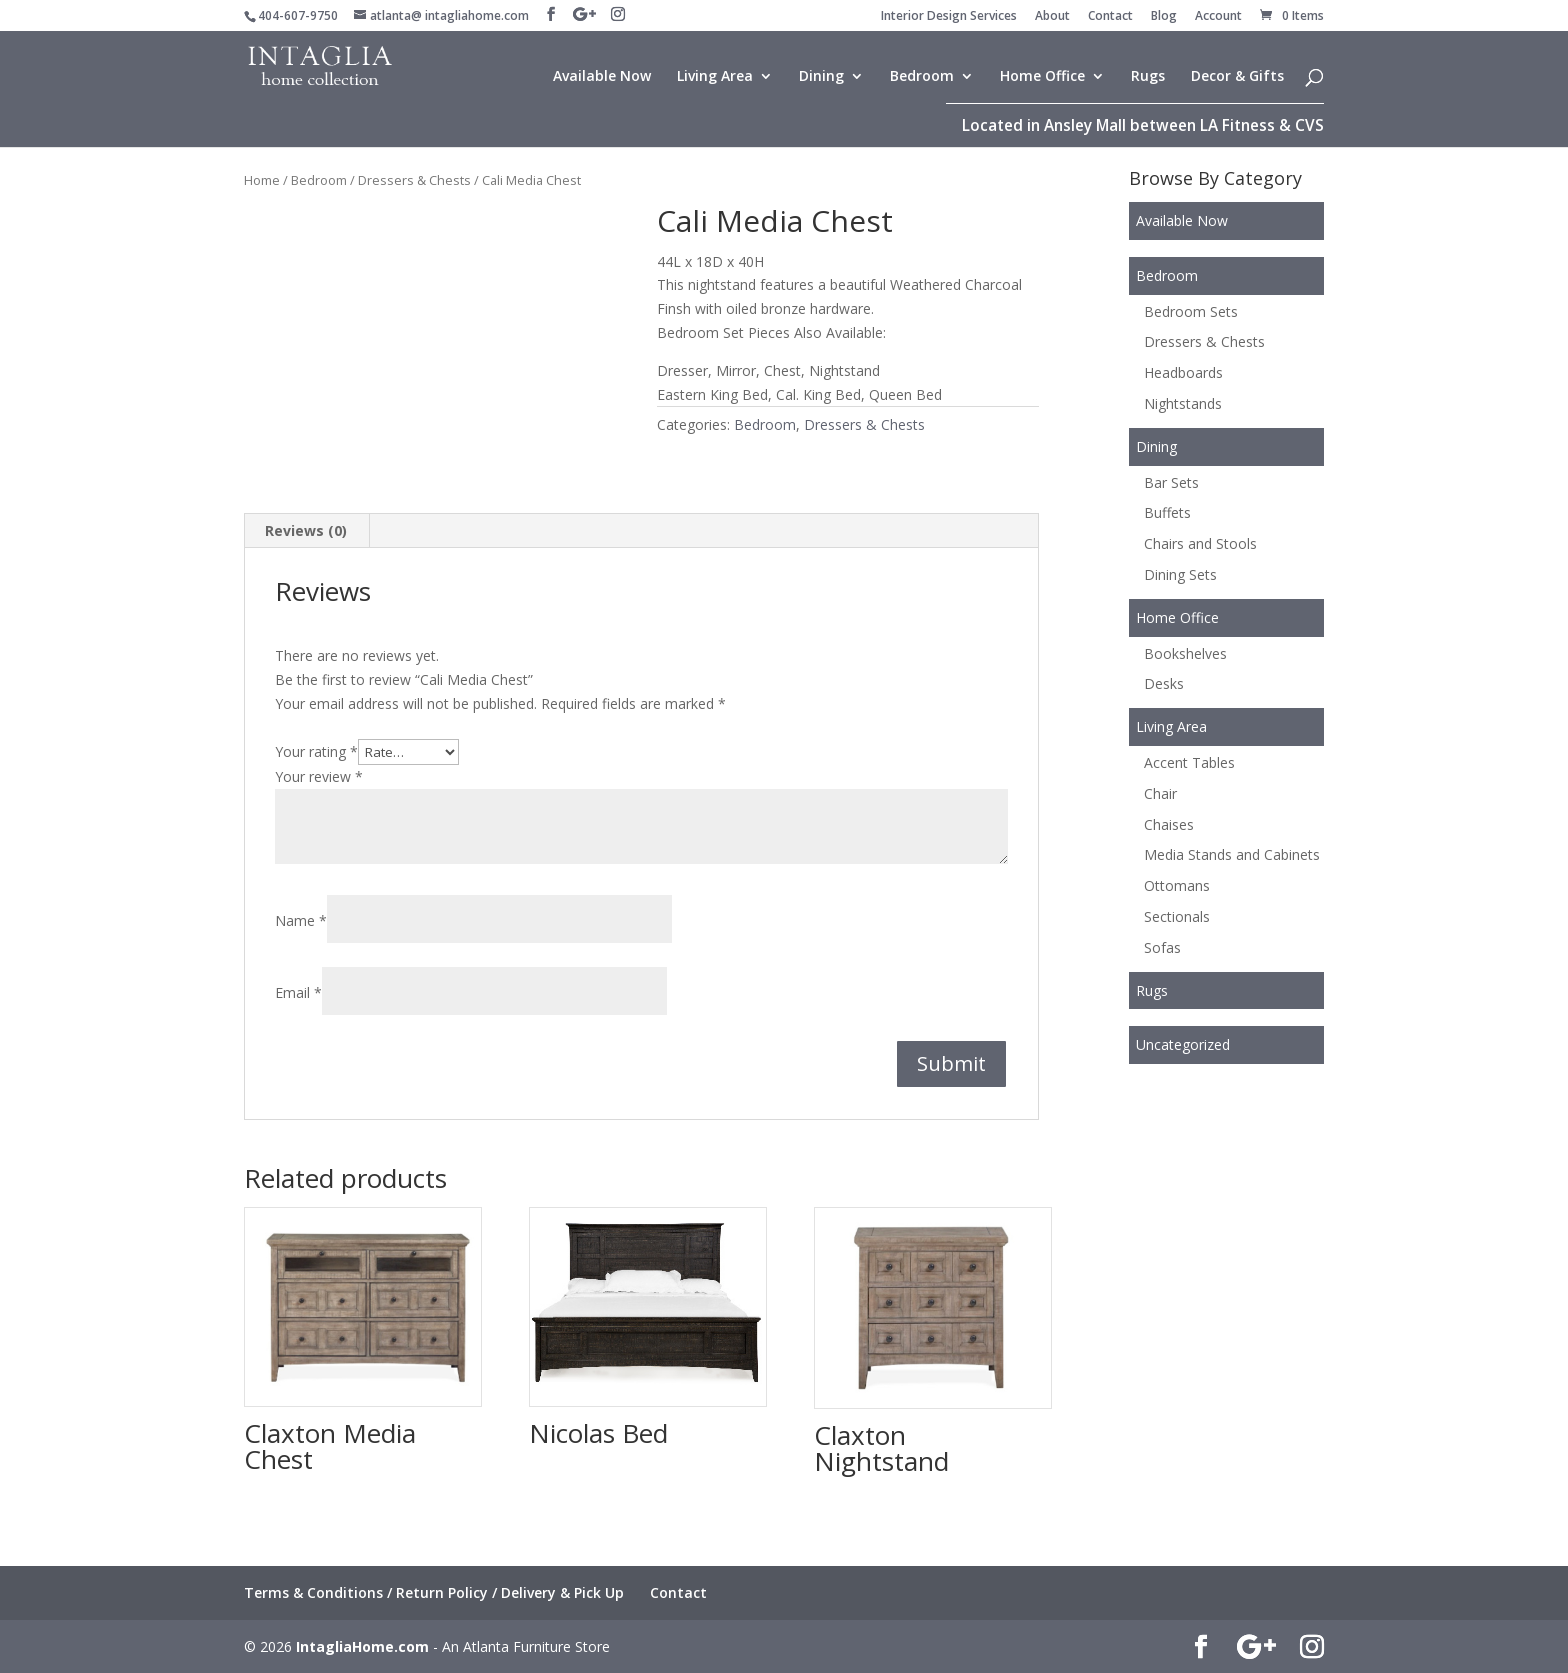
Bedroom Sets (1191, 311)
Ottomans (1177, 885)
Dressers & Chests (414, 180)
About (1052, 17)
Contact (1110, 17)
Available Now (602, 77)
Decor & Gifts (1237, 77)
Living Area (715, 77)
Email (298, 992)
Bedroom (922, 77)
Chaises (1169, 824)
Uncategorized (1183, 1044)
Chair (1160, 793)
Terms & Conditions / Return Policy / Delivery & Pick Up (434, 1592)
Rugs (1148, 77)
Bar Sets (1171, 482)
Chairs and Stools (1200, 543)
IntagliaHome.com (362, 1646)
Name (301, 920)
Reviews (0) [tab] (306, 530)
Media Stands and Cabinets (1232, 854)
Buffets (1167, 512)
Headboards (1183, 372)
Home (262, 180)
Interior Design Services (949, 17)
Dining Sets (1180, 574)
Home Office (1042, 77)
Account (1218, 17)
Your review (319, 776)
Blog (1164, 17)
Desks (1164, 683)
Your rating (316, 751)
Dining (821, 77)
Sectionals (1177, 916)
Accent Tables (1189, 762)
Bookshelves (1185, 653)
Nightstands (1183, 403)
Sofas (1162, 947)
